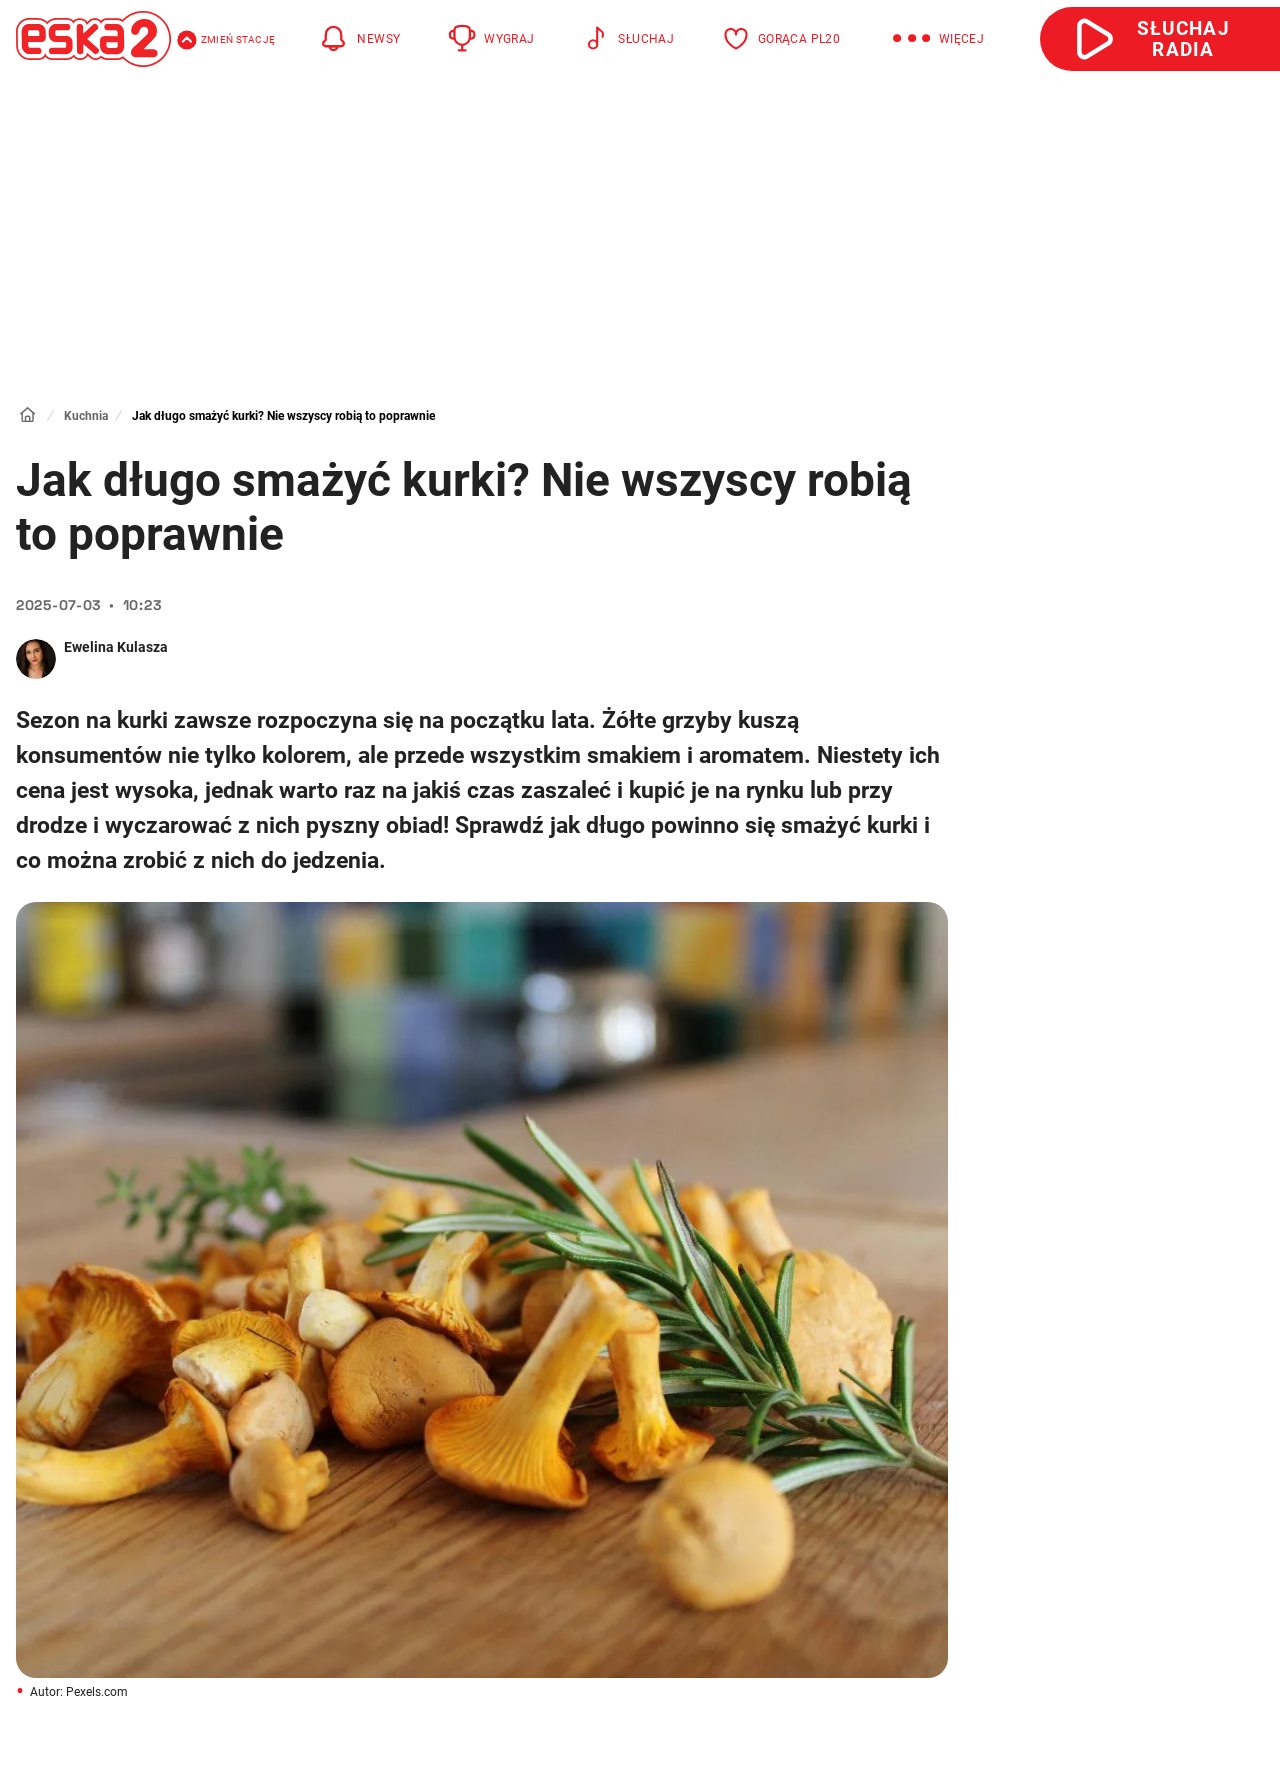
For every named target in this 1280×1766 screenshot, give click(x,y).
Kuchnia (86, 416)
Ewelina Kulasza (116, 647)
